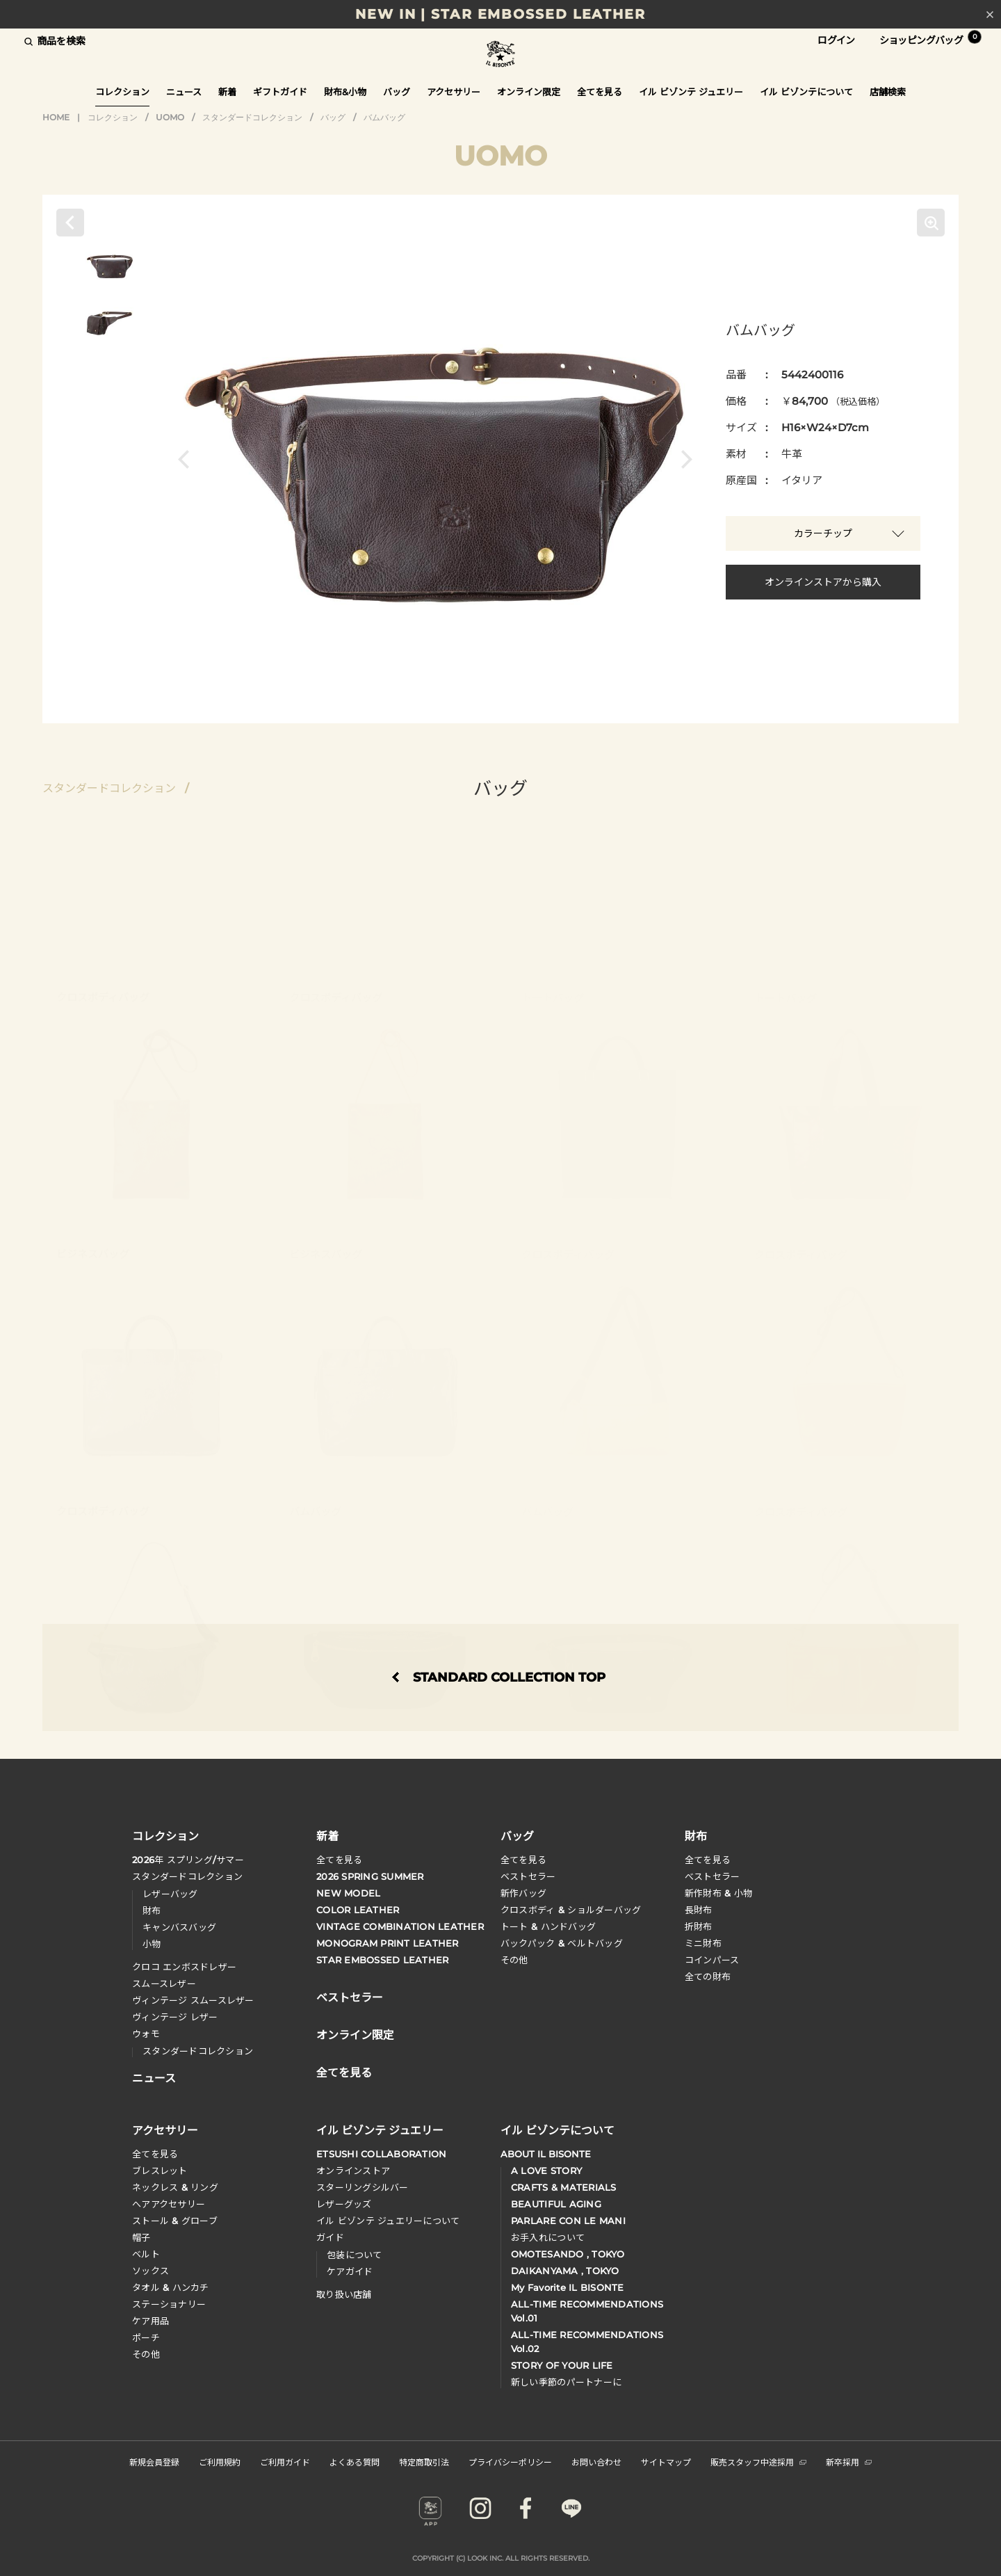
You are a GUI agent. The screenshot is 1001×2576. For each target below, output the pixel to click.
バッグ (332, 117)
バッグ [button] (396, 91)
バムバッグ (384, 117)
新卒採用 (849, 2462)
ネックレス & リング (175, 2187)
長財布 (699, 1909)
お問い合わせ (596, 2462)
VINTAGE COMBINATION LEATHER (400, 1926)
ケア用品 (150, 2320)
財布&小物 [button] (345, 91)
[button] (187, 459)
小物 (152, 1943)
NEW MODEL (348, 1893)
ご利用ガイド (285, 2462)
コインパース (712, 1959)
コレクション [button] (122, 91)
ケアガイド (350, 2271)
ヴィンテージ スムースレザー (193, 2000)
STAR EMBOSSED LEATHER (382, 1959)
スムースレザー (164, 1983)
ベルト (146, 2254)
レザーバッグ (170, 1893)
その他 (514, 1959)
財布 (152, 1910)
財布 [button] (696, 1835)
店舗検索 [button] (888, 91)
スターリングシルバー (362, 2187)
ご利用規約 (220, 2462)
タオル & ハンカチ (170, 2287)
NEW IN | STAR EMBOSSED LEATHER (500, 14)
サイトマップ (666, 2462)
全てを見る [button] (599, 91)
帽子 (141, 2237)
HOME (56, 117)
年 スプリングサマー (188, 1859)
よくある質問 (354, 2462)
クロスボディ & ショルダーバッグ (570, 1909)
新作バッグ (523, 1893)
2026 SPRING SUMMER (370, 1876)
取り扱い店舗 (344, 2294)
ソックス (150, 2270)
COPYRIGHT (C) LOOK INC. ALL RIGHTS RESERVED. (500, 2558)
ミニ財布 (703, 1943)
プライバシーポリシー (510, 2462)
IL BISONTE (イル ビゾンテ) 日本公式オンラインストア (500, 55)
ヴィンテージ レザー (175, 2016)
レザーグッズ (344, 2203)
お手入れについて (548, 2237)
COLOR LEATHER (357, 1909)
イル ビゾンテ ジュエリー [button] (691, 91)
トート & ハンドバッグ (548, 1926)
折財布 (699, 1926)
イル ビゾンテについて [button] (806, 91)
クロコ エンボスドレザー (184, 1966)
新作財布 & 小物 (718, 1893)
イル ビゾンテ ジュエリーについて (387, 2220)
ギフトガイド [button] (280, 91)
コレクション (113, 117)
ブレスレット (160, 2170)
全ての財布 (708, 1976)
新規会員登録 (154, 2462)
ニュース (184, 91)
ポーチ (146, 2337)
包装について (354, 2254)
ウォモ (146, 2033)
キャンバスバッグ (179, 1927)
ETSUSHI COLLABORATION (381, 2153)
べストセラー (712, 1876)
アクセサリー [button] (453, 91)
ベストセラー (528, 1876)
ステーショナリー (169, 2304)
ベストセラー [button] (349, 1996)
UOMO (170, 117)
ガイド (330, 2237)
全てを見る (339, 1859)
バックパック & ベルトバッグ (561, 1943)
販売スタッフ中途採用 (758, 2462)
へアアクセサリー (168, 2203)
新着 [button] (227, 91)
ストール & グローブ (175, 2220)
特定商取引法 (424, 2462)
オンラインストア (353, 2170)
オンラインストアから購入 (823, 582)
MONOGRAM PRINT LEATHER (387, 1943)
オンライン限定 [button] (528, 91)
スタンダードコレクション (252, 117)
